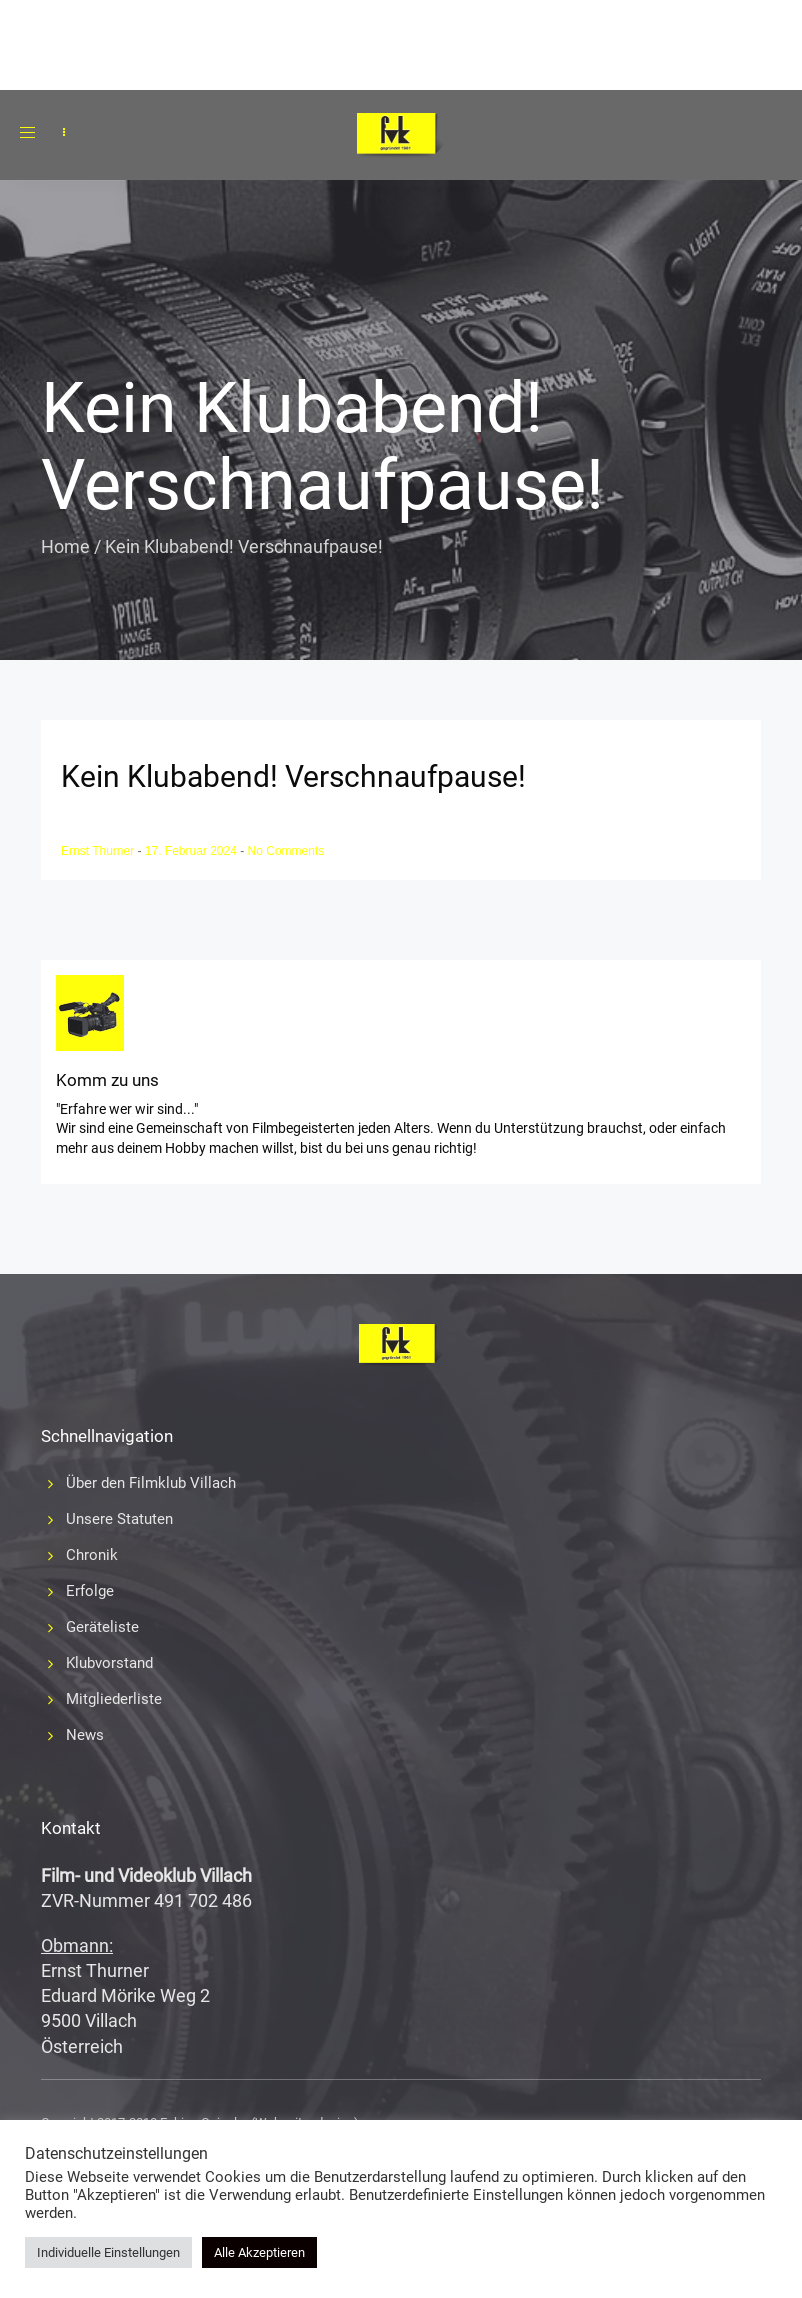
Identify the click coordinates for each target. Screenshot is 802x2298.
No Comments (286, 851)
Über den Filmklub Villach (151, 1483)
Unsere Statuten (119, 1519)
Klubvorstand (109, 1663)
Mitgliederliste (114, 1699)
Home (65, 546)
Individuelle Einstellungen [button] (108, 2252)
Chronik (92, 1555)
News (85, 1735)
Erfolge (90, 1591)
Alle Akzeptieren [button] (259, 2252)
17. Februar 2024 (192, 851)
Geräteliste (102, 1627)
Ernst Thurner (99, 851)
